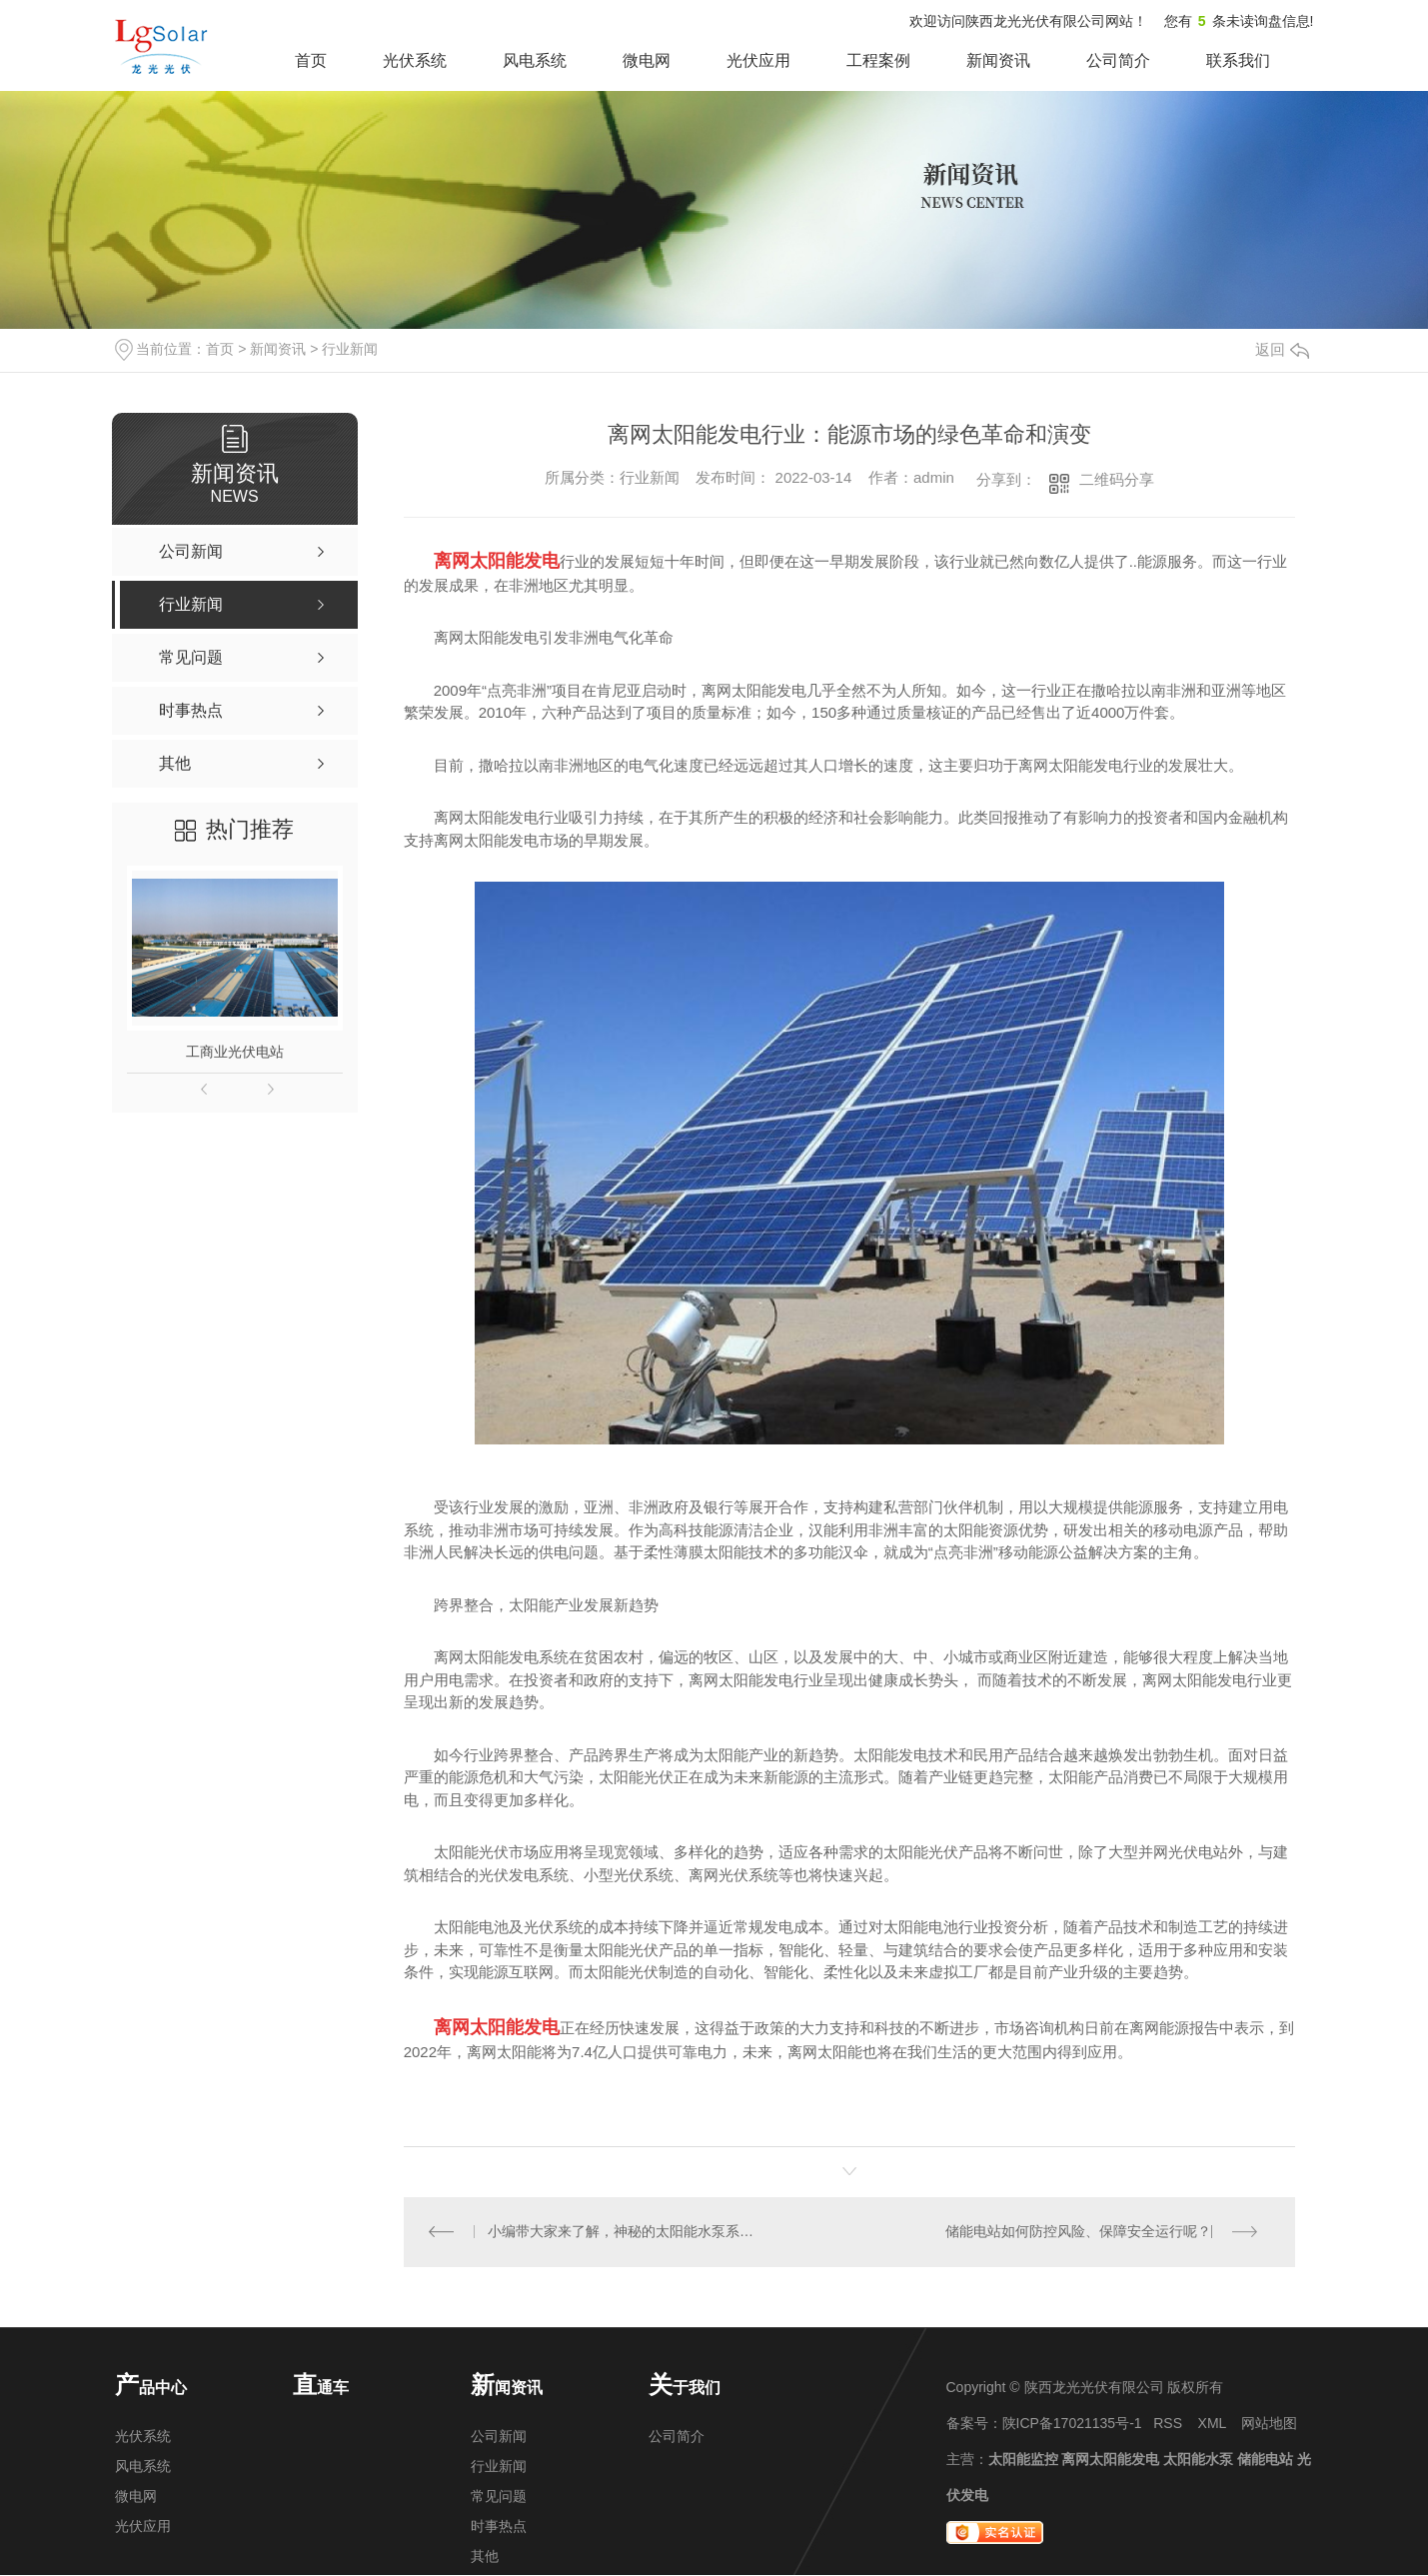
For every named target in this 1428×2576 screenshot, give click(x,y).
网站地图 (1269, 2424)
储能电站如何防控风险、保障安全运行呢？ (1078, 2232)
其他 (485, 2557)
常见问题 (499, 2497)
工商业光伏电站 (235, 1052)
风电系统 (535, 60)
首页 (311, 60)
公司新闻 (499, 2437)
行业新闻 (350, 349)
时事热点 (499, 2527)
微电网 (647, 60)
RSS (1167, 2424)
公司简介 (1118, 60)
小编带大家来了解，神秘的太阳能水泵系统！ (626, 2232)
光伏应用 (758, 60)
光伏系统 (415, 60)
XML (1212, 2424)
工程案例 (878, 60)
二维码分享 (1116, 479)
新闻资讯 (998, 60)
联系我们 (1238, 60)
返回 (1282, 349)
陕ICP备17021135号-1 (1072, 2424)
